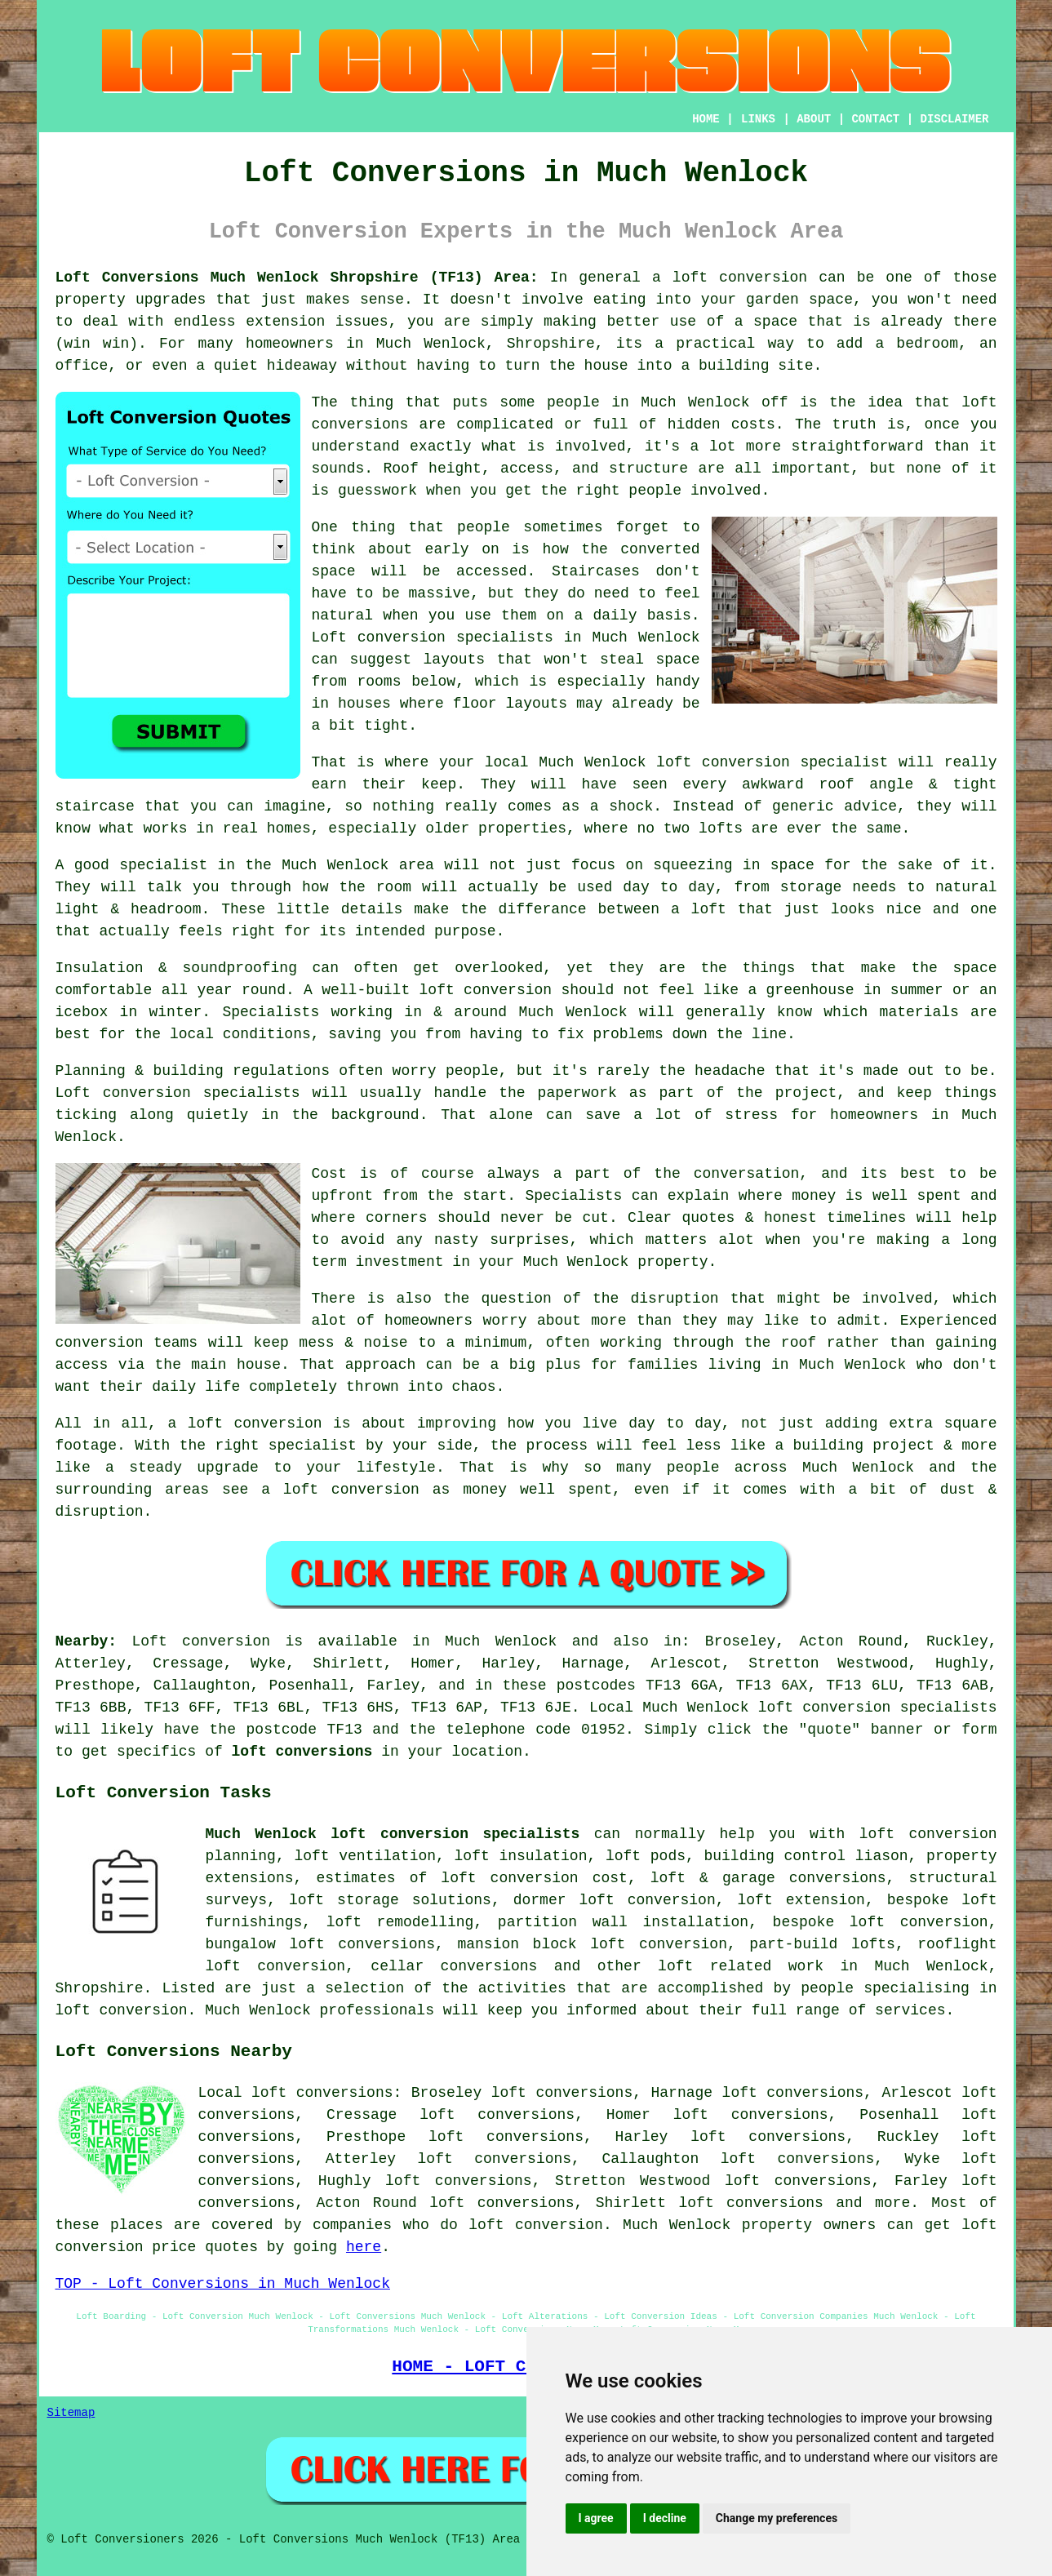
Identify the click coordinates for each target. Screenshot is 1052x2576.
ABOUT (814, 119)
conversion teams (126, 1343)
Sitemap (71, 2412)
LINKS (758, 119)
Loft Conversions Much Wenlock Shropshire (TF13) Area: (297, 277)
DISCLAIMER (954, 119)
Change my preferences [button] (776, 2518)
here (363, 2247)
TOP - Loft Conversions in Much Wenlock (222, 2284)
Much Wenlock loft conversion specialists (393, 1834)
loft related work (740, 1966)
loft (708, 909)
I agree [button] (596, 2518)
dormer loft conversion (614, 1900)
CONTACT (875, 119)
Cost (329, 1174)
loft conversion (486, 990)
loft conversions (302, 1751)
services (910, 2010)
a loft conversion (729, 277)
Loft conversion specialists (432, 637)
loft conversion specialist (772, 762)
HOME (706, 119)
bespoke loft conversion (880, 1922)
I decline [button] (664, 2518)
